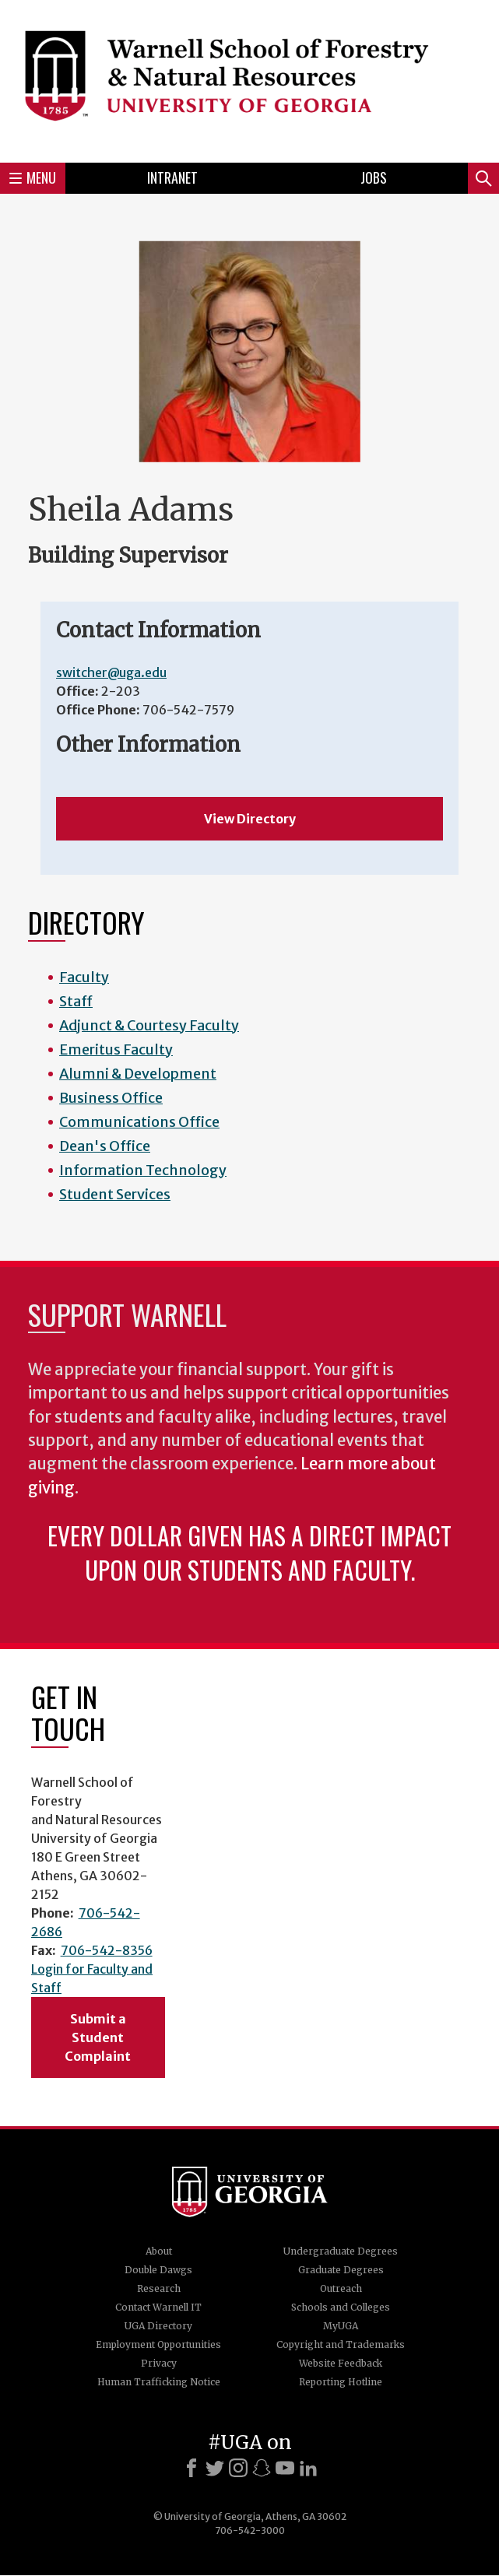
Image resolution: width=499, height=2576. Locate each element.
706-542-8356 (107, 1950)
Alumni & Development (137, 1074)
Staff (76, 1001)
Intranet (172, 177)
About (159, 2251)
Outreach (341, 2288)
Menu (32, 177)
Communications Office (139, 1122)
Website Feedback (340, 2363)
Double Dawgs (158, 2270)
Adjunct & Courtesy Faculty (149, 1025)
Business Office (111, 1098)
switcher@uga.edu (111, 672)
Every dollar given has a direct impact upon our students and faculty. (249, 1552)
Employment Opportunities (158, 2344)
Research (159, 2288)
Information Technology (143, 1170)
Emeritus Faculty (116, 1049)
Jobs (373, 177)
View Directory (250, 818)
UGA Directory (158, 2326)
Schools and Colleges (340, 2307)
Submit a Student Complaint (98, 2037)
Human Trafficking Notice (158, 2382)
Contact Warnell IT (158, 2307)
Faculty (84, 977)
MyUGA (340, 2326)
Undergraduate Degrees (340, 2251)
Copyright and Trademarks (340, 2344)
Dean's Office (104, 1146)
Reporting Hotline (340, 2382)
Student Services (114, 1194)
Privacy (159, 2363)
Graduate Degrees (341, 2270)
